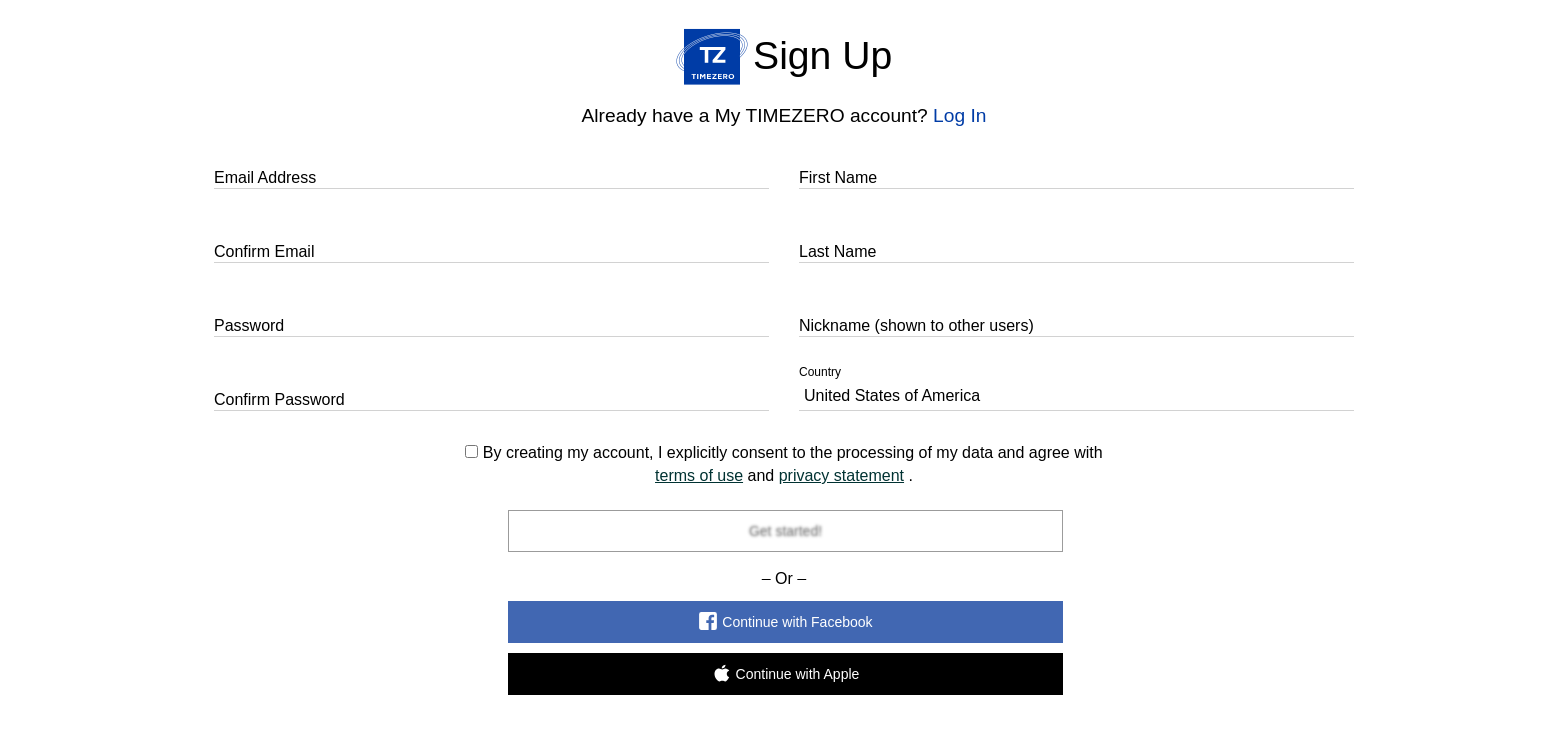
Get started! (784, 531)
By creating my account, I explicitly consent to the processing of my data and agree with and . (783, 464)
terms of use (699, 475)
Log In (959, 115)
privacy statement (841, 475)
